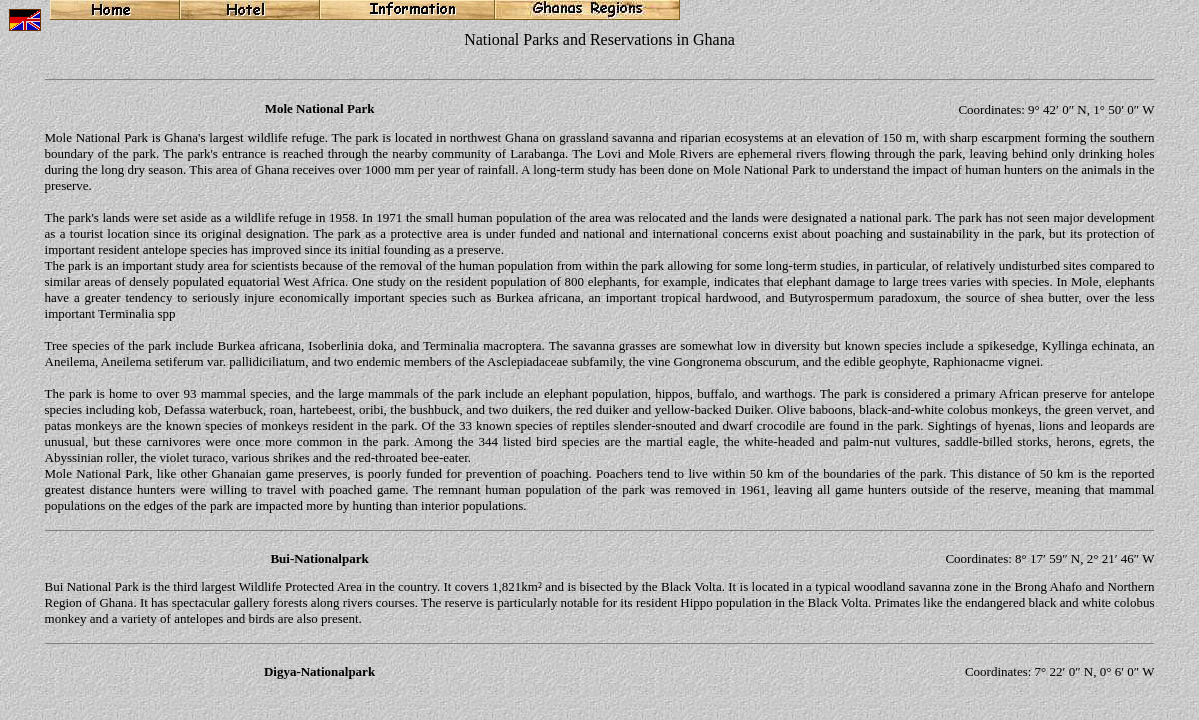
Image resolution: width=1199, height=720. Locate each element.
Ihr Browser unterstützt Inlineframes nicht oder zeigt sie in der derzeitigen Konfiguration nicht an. (599, 346)
